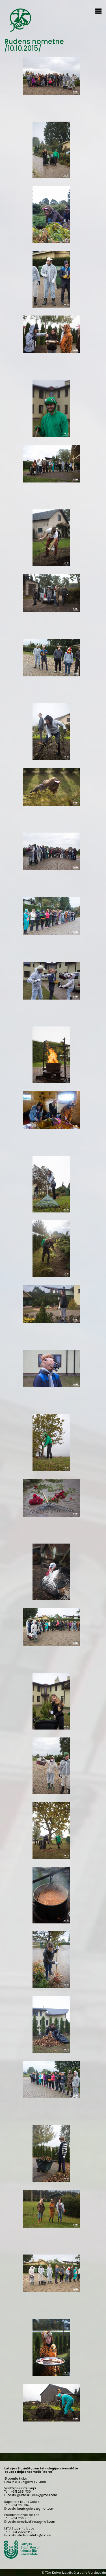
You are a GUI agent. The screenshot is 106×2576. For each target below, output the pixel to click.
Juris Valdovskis (93, 2572)
